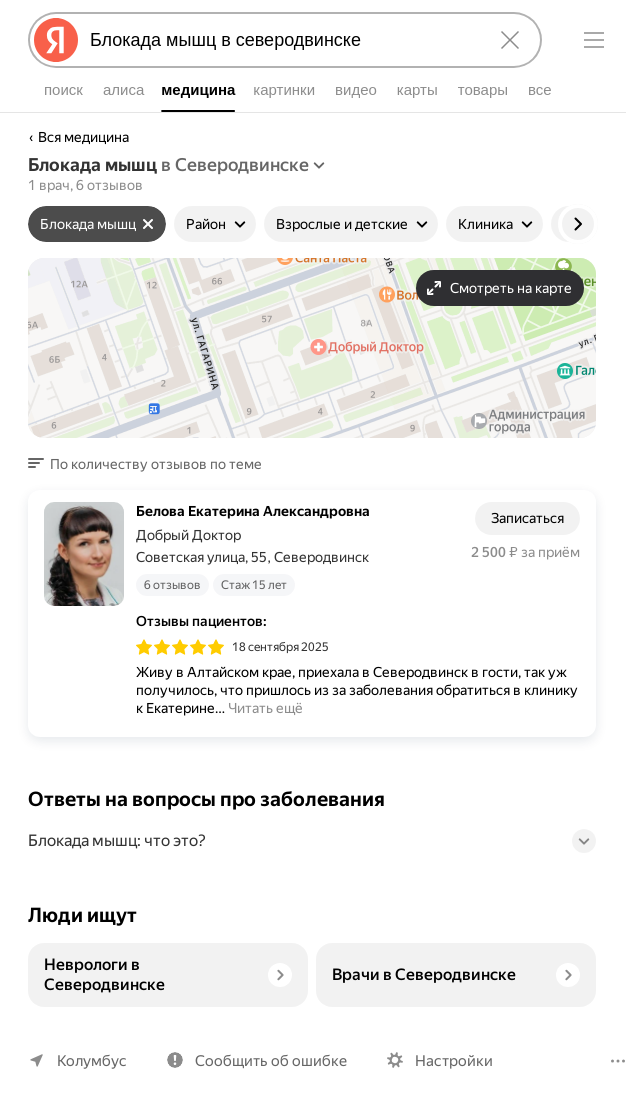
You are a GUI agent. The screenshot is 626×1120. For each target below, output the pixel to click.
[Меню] (594, 40)
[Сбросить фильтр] (148, 224)
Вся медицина (83, 137)
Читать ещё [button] (265, 708)
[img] (180, 646)
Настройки (454, 1061)
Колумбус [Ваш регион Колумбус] (92, 1061)
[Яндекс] (56, 40)
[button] (151, 464)
